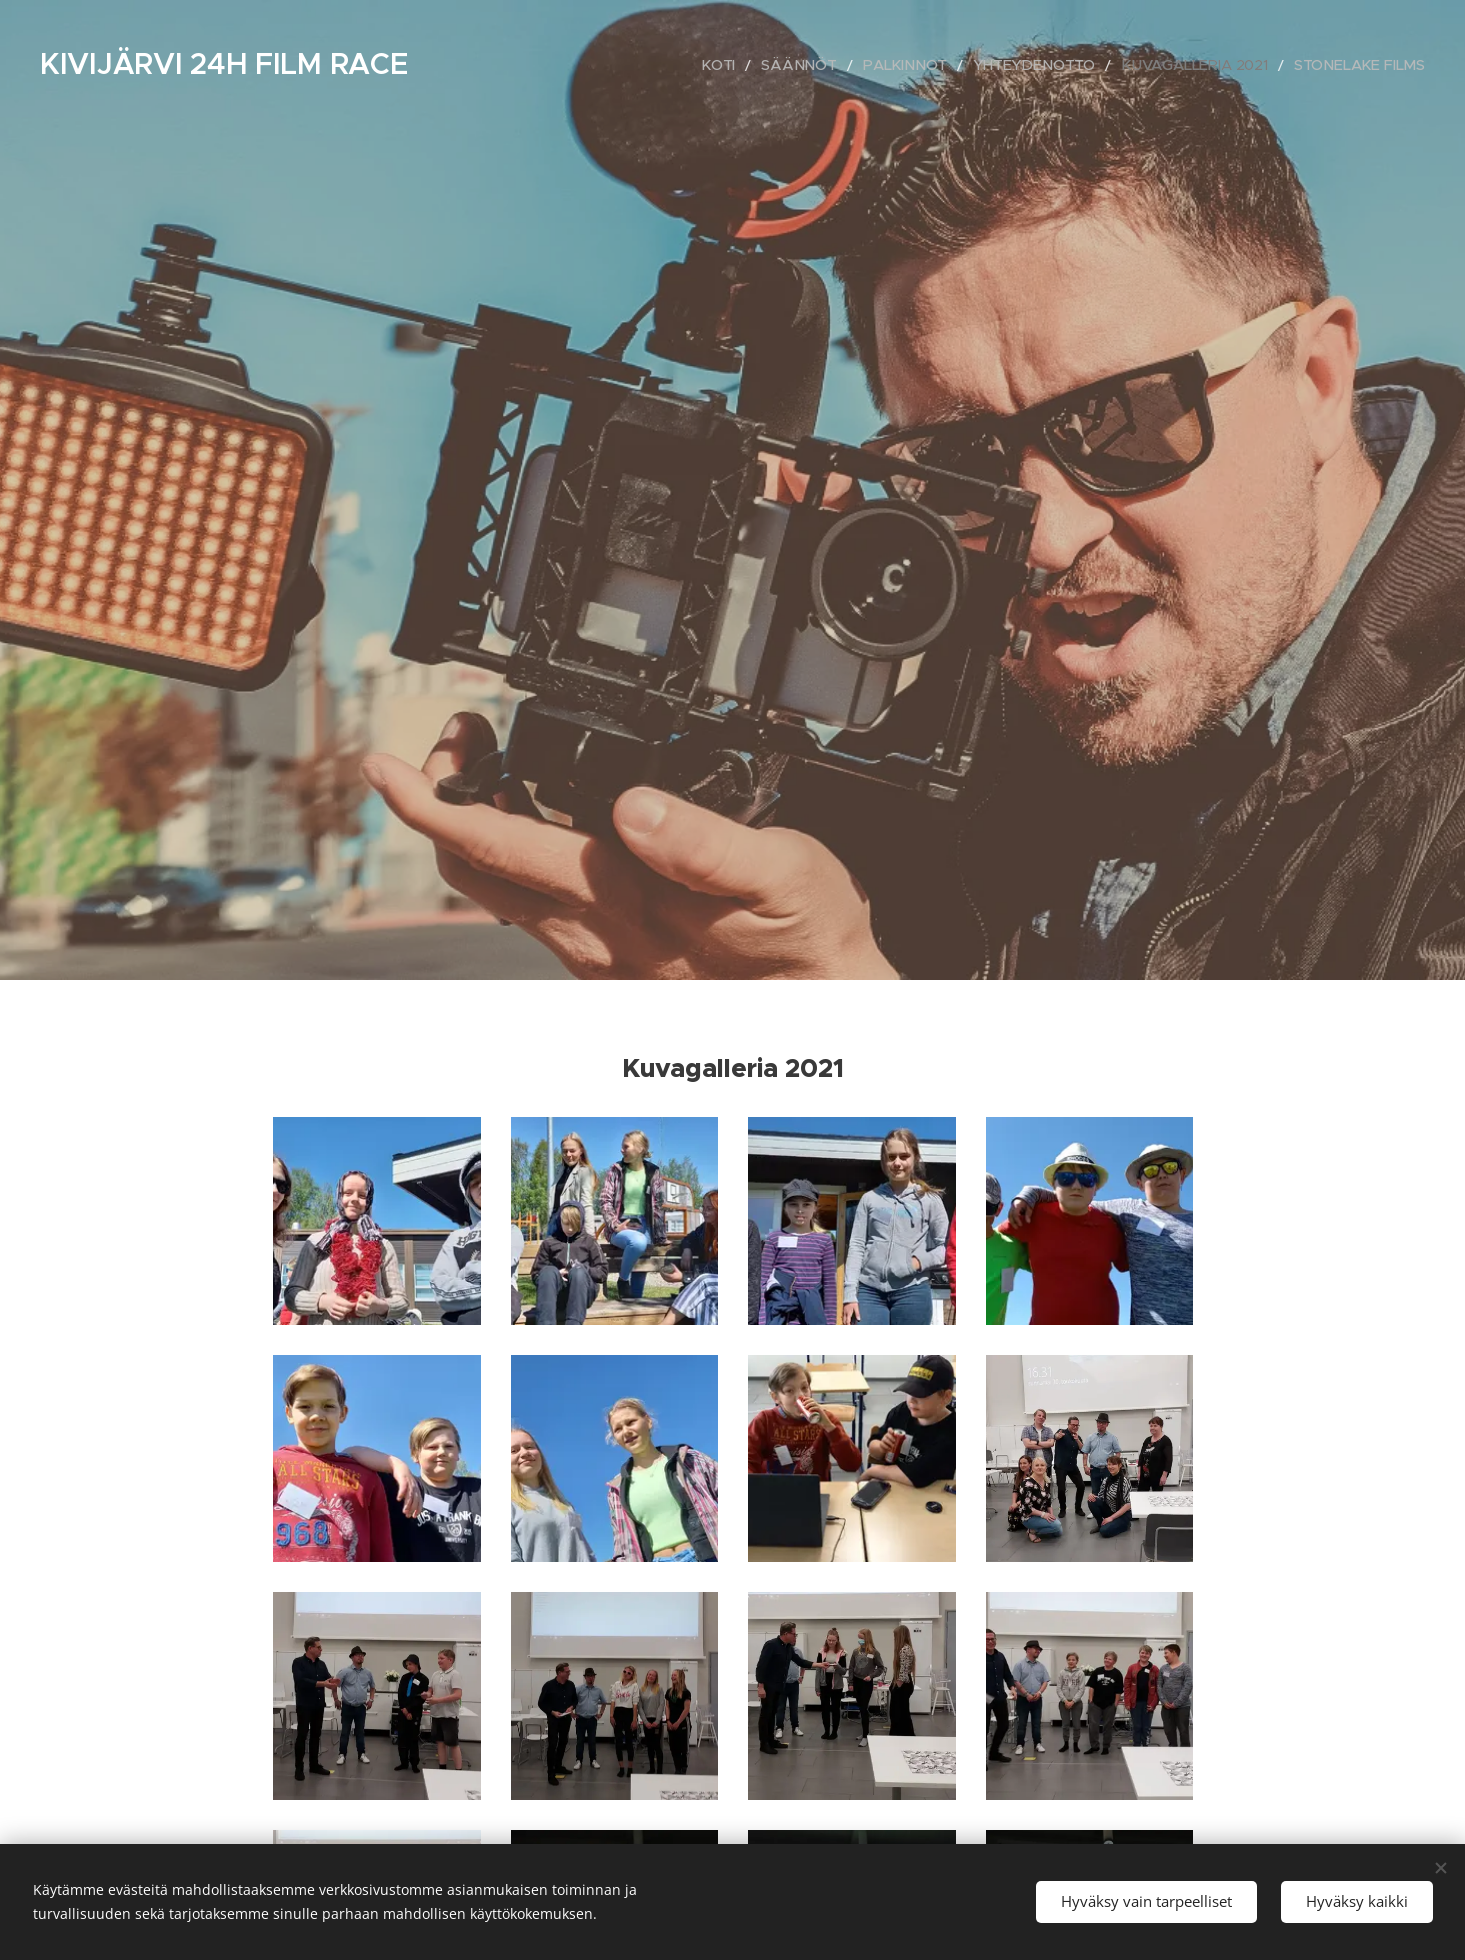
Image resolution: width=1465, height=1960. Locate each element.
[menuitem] (776, 65)
